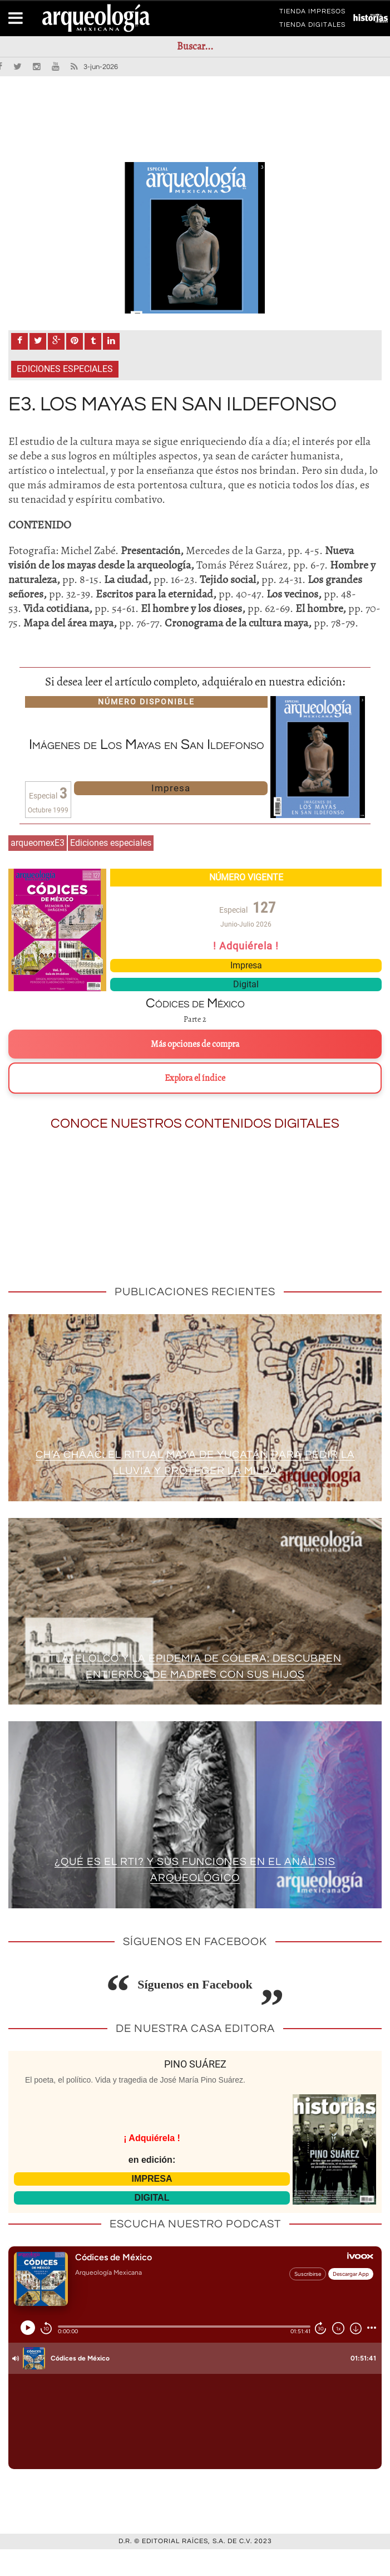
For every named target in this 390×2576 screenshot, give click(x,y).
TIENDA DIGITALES (312, 26)
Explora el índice (195, 1105)
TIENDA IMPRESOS (312, 13)
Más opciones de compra (195, 1071)
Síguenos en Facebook (195, 2012)
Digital (246, 1011)
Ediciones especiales (65, 396)
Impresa (170, 815)
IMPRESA (152, 2205)
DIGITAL (152, 2224)
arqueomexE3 (38, 870)
